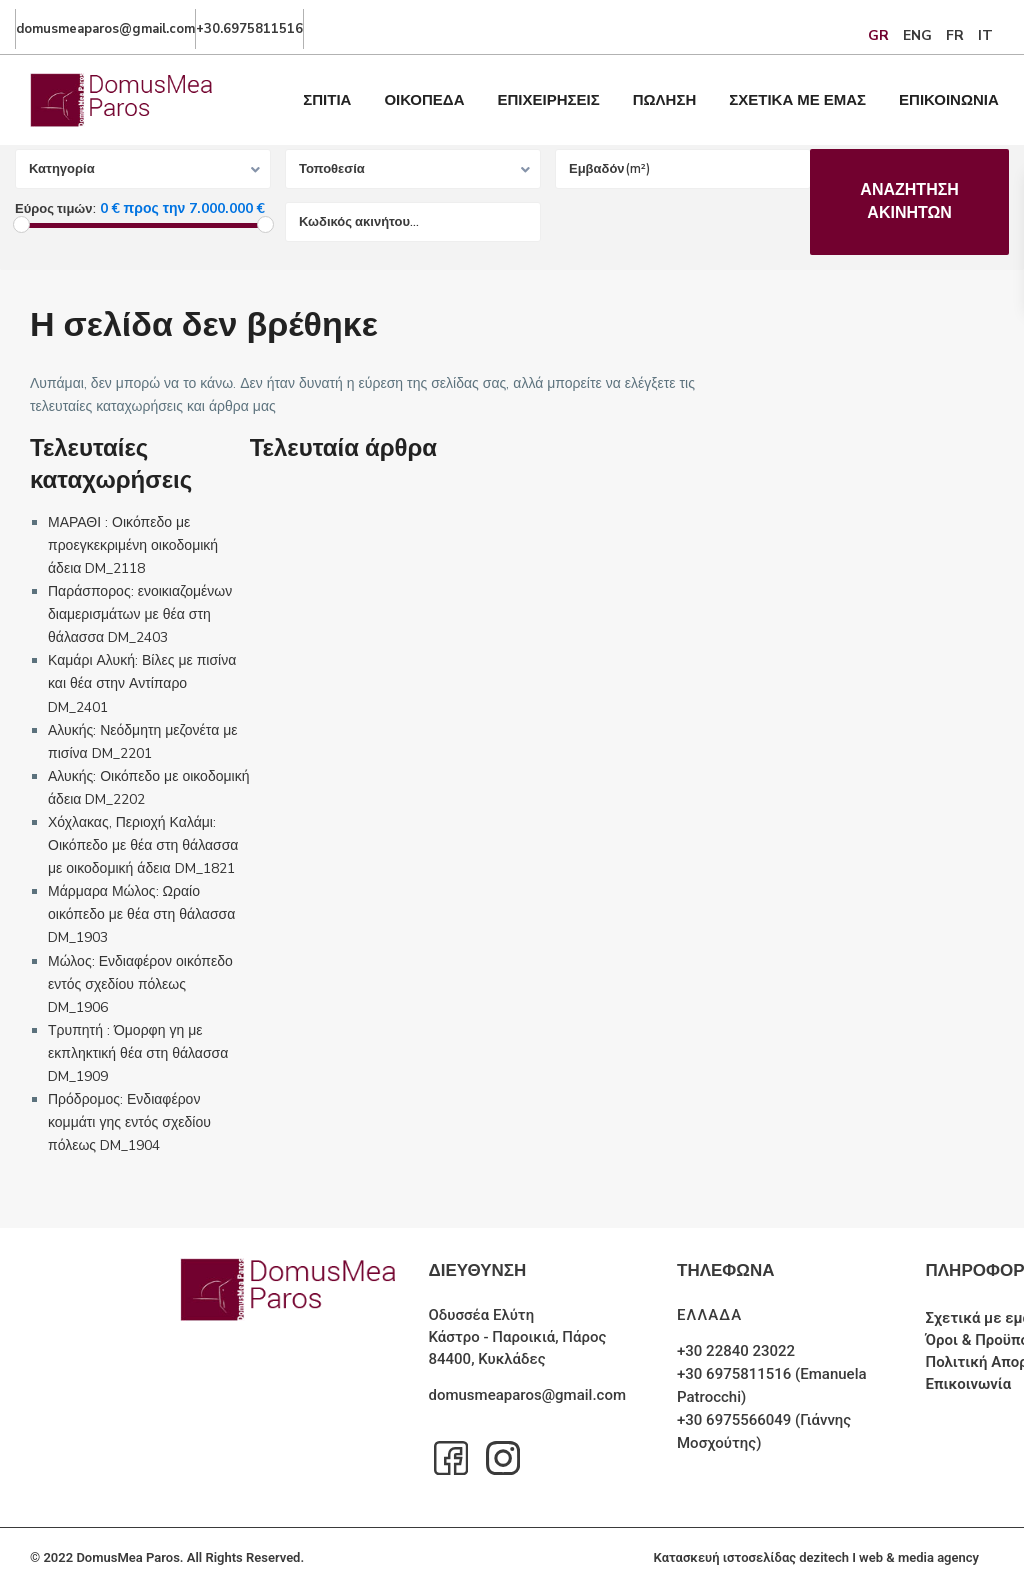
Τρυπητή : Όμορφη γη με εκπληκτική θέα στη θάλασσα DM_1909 (138, 1053)
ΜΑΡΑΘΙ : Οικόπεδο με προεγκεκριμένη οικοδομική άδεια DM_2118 (133, 545)
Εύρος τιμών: (55, 209)
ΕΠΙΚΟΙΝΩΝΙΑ (949, 100)
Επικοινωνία (969, 1384)
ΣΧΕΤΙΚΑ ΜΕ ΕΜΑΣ (797, 100)
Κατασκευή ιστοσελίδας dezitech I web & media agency (816, 1557)
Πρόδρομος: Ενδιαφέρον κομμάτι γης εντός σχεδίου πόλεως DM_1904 (129, 1122)
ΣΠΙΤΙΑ (327, 100)
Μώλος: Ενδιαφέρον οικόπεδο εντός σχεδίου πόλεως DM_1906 (140, 984)
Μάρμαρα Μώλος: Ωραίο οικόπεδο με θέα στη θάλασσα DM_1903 (141, 914)
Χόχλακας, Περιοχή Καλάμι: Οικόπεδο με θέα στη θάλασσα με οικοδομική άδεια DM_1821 (143, 845)
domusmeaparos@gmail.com (527, 1395)
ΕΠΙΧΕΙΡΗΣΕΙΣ (549, 100)
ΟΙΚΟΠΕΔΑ (424, 100)
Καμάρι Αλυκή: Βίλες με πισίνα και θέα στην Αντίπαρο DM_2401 (142, 683)
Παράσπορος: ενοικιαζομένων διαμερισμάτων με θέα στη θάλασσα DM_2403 (140, 614)
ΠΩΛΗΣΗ (665, 100)
